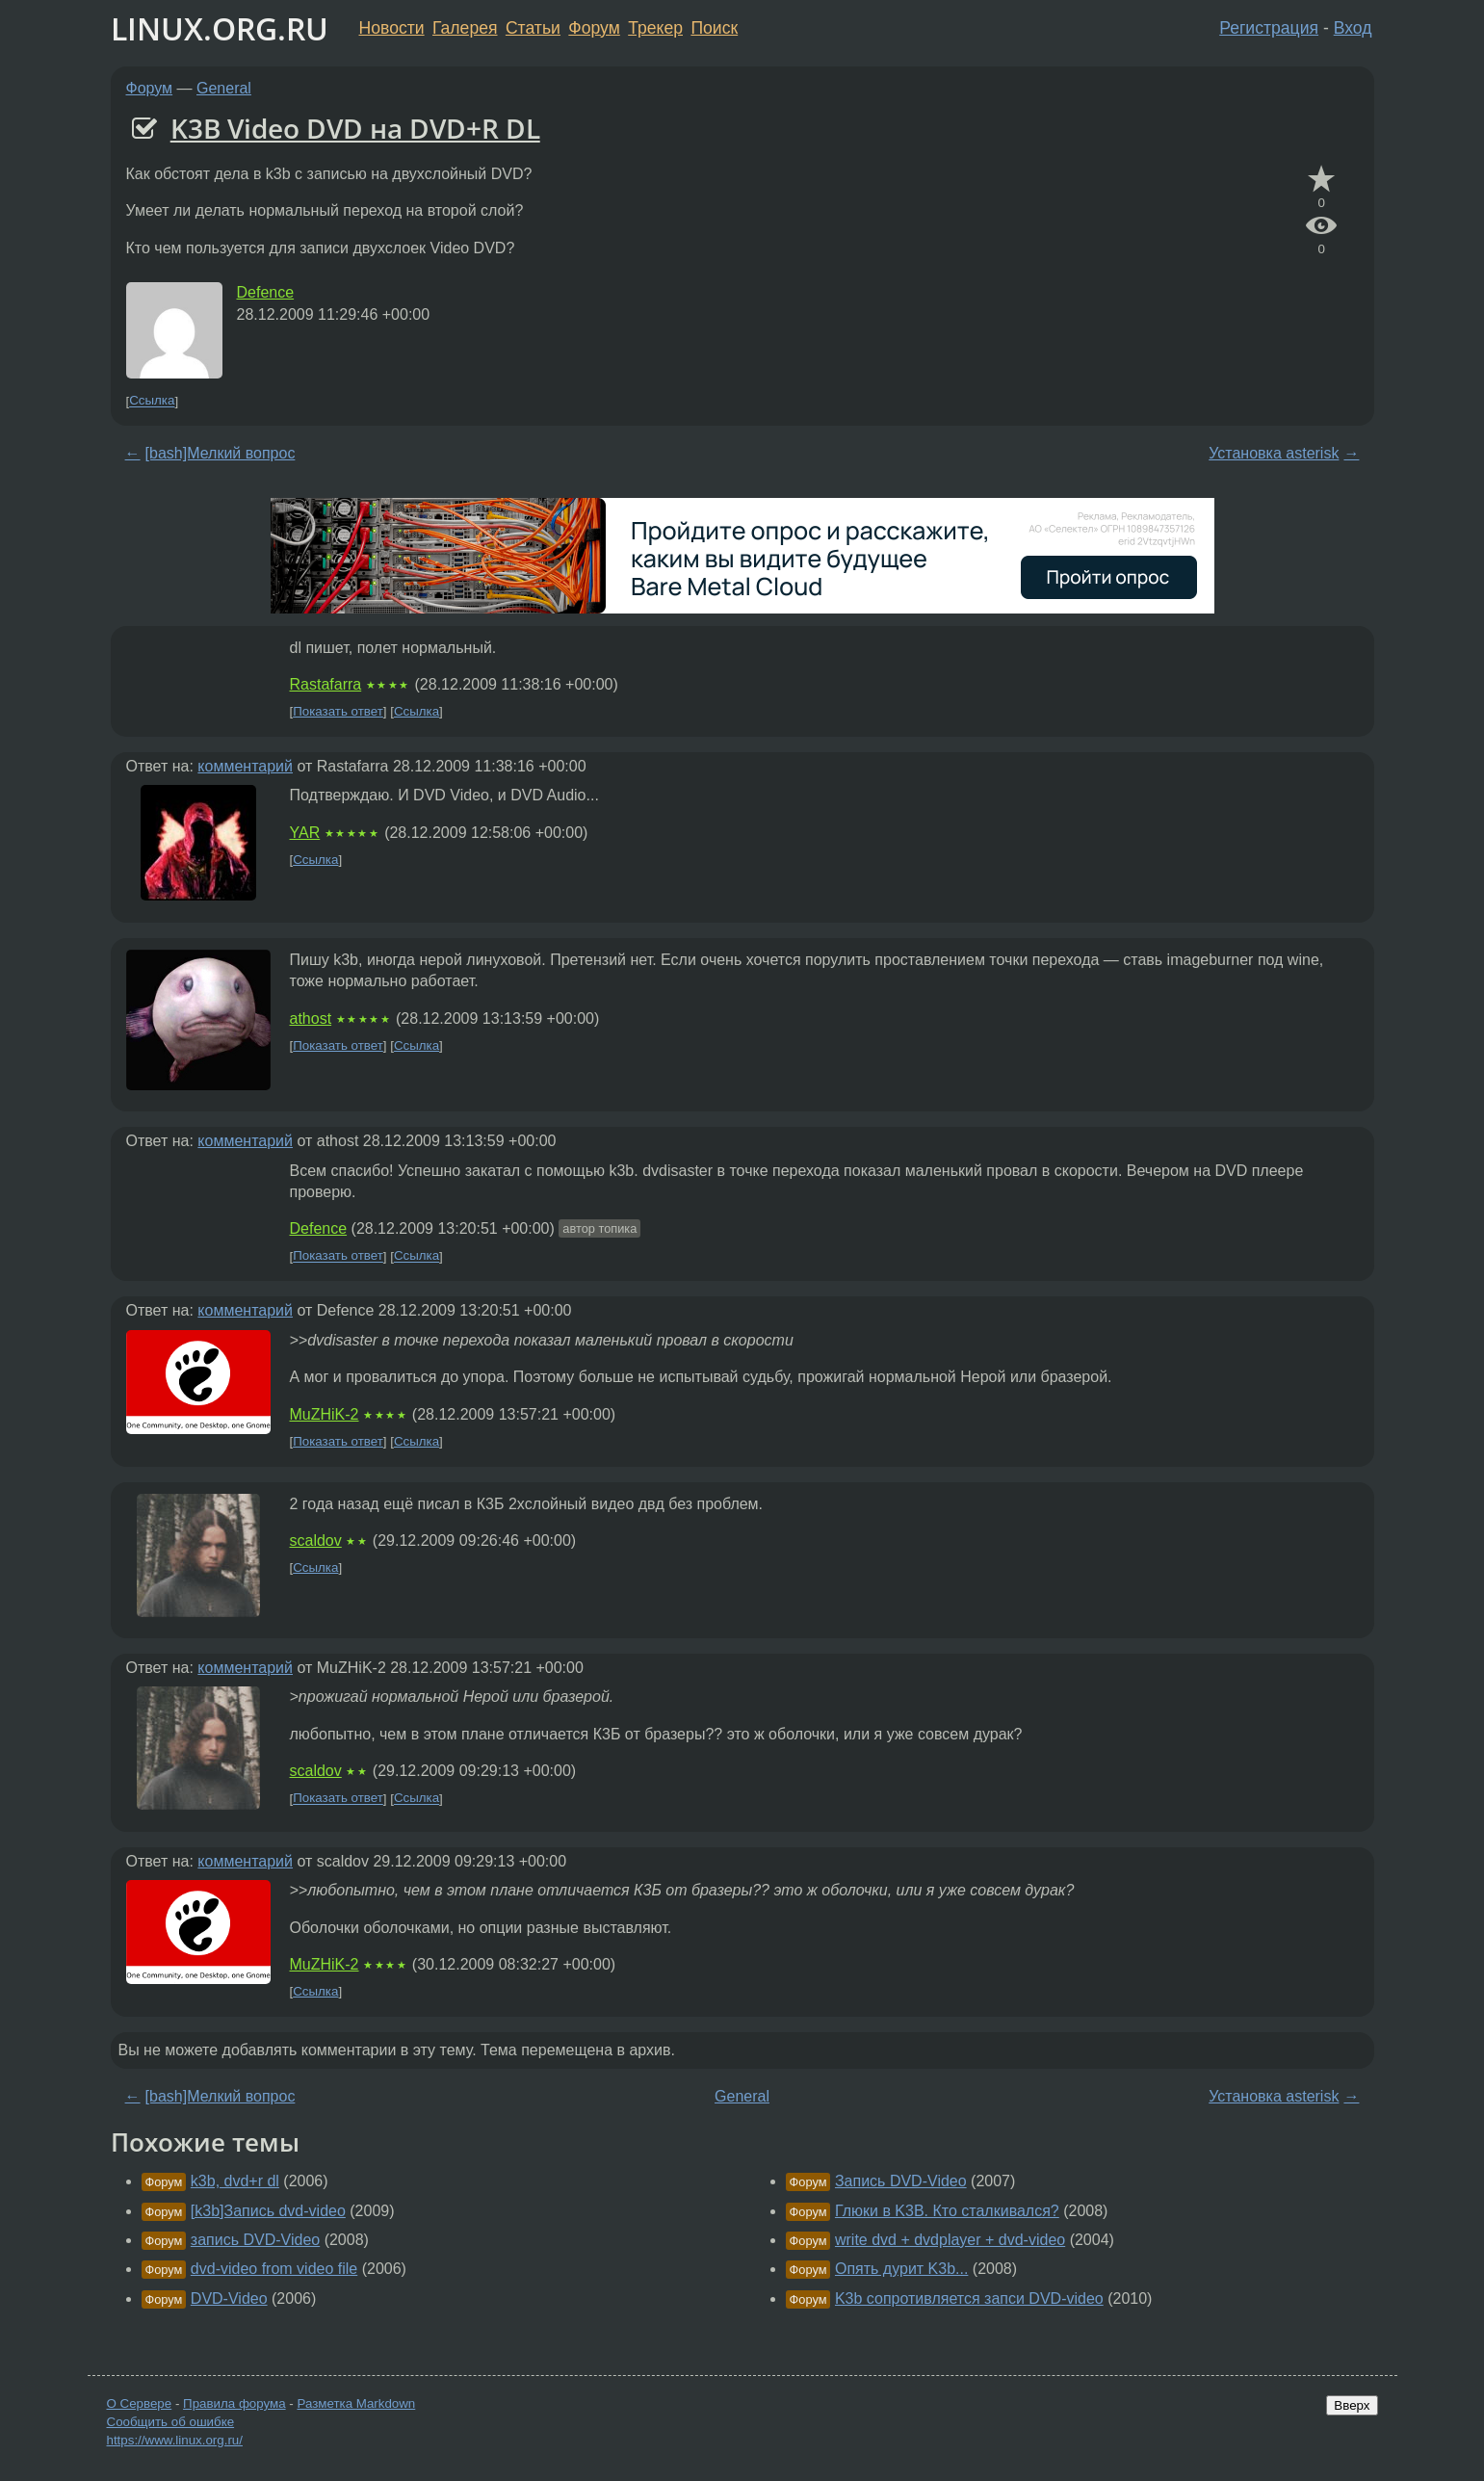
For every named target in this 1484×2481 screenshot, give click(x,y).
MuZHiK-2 (324, 1414)
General (223, 88)
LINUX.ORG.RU (219, 28)
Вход (1353, 28)
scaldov (316, 1540)
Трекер (655, 28)
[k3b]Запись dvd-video (268, 2211)
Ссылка (151, 401)
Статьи (533, 28)
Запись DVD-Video (901, 2181)
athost (311, 1018)
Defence (266, 292)
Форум (593, 28)
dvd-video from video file (274, 2268)
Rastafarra (326, 684)
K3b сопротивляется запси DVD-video (969, 2298)
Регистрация (1268, 28)
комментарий (245, 766)
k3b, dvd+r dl (235, 2181)
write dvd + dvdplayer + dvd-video (950, 2240)
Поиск (714, 28)
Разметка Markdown (356, 2403)
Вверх (1351, 2405)
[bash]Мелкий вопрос (220, 453)
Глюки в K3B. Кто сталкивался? (947, 2211)
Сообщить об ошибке (171, 2422)
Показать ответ (338, 711)
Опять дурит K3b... (901, 2268)
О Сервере (139, 2403)
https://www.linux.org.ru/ (175, 2440)
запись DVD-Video (255, 2240)
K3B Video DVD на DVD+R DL (355, 128)
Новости (392, 28)
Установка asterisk (1274, 453)
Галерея (464, 28)
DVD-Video (229, 2298)
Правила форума (234, 2403)
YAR (305, 832)
